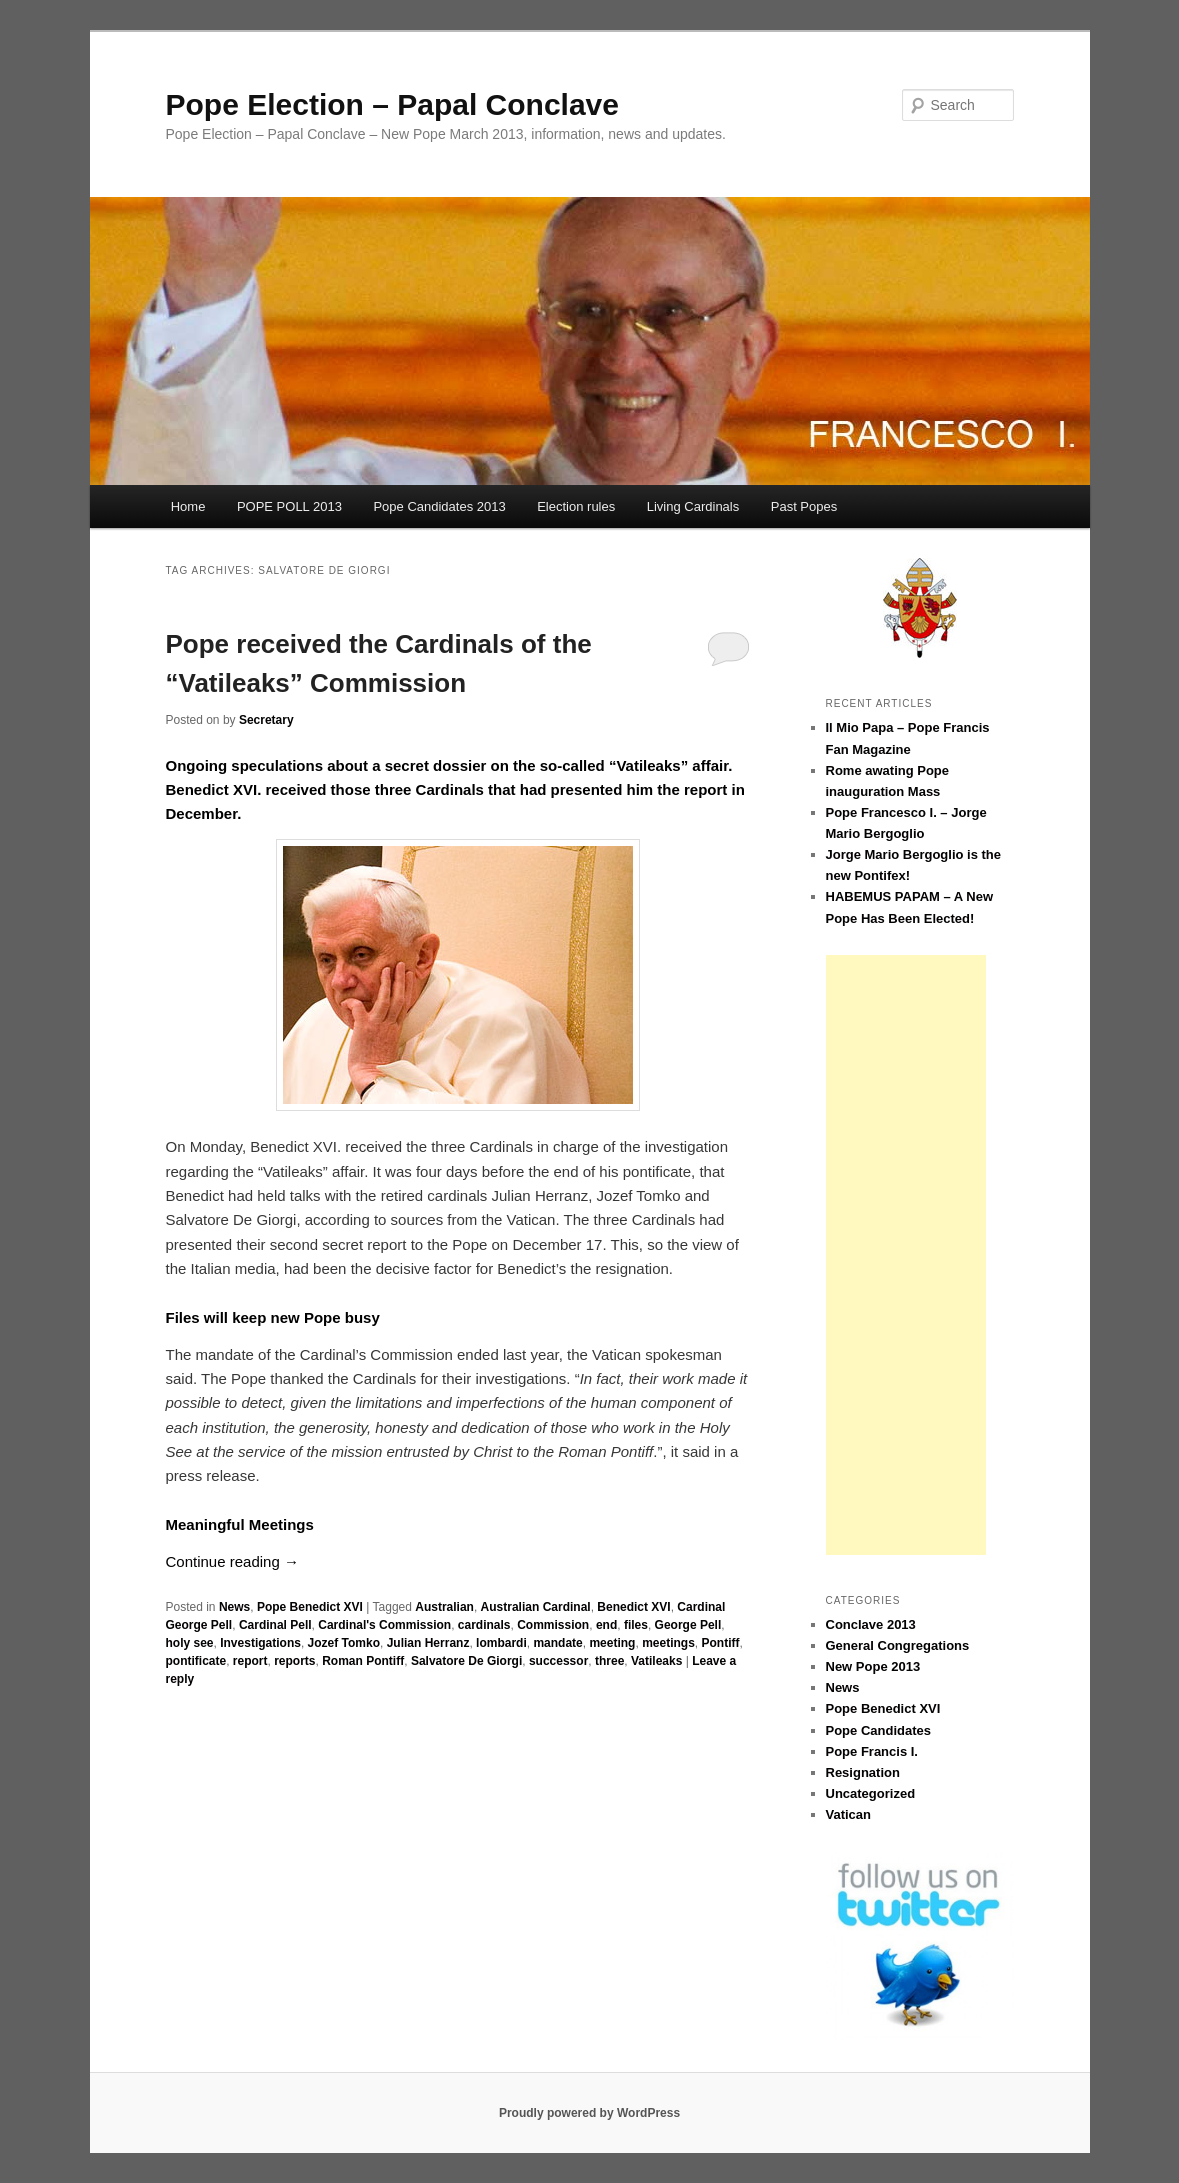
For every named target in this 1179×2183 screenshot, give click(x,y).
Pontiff (720, 1643)
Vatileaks (656, 1661)
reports (294, 1661)
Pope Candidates (878, 1730)
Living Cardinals (693, 506)
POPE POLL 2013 (289, 506)
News (234, 1607)
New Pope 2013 (873, 1666)
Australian (444, 1607)
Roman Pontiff (363, 1661)
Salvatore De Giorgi (466, 1661)
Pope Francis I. (872, 1751)
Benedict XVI (633, 1607)
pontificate (196, 1661)
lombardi (501, 1643)
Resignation (863, 1772)
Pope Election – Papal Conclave (393, 104)
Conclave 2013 (871, 1624)
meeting (612, 1643)
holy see (190, 1643)
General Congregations (898, 1645)
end (606, 1625)
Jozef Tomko (344, 1643)
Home (188, 506)
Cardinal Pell (275, 1625)
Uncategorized (871, 1793)
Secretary (266, 720)
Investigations (260, 1643)
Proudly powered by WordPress (589, 2113)
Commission (553, 1625)
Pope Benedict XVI (310, 1607)
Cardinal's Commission (384, 1625)
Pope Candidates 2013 (439, 506)
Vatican (849, 1814)
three (609, 1661)
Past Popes (804, 506)
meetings (668, 1643)
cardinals (484, 1625)
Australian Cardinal (536, 1607)
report (250, 1661)
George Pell (688, 1625)
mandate (557, 1643)
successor (558, 1661)
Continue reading (232, 1561)
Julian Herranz (428, 1643)
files (636, 1625)
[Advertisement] (906, 1255)
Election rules (576, 506)
